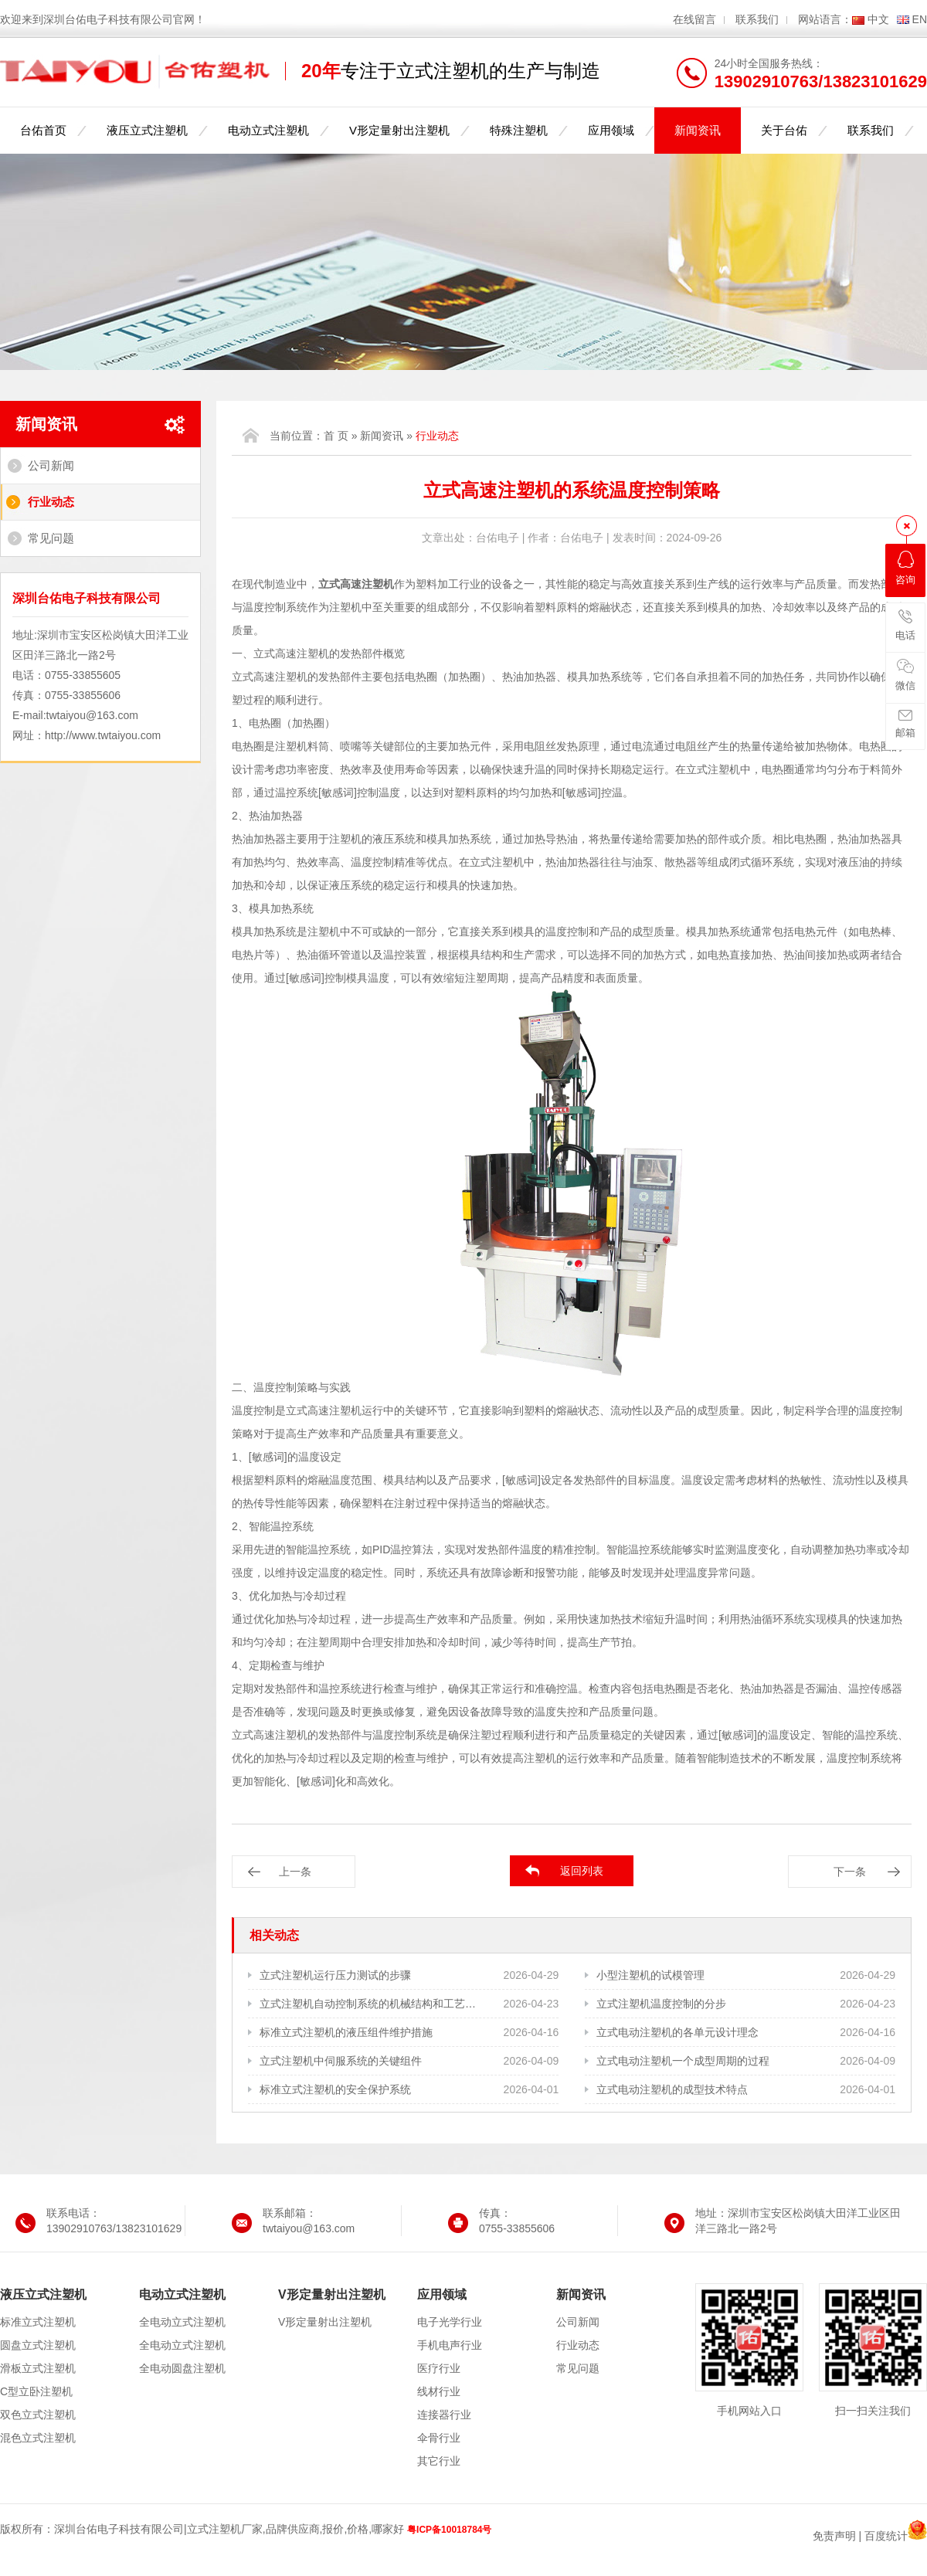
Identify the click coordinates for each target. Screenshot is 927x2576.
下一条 (850, 1871)
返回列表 (581, 1871)
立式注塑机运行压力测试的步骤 (335, 1975)
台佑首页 (43, 130)
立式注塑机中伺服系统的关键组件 (341, 2061)
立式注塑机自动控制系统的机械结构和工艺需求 (369, 2003)
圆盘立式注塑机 (38, 2345)
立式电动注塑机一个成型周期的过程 (682, 2061)
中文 (878, 19)
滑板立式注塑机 (38, 2368)
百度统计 (886, 2536)
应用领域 (611, 130)
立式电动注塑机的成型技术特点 (672, 2089)
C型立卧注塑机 (36, 2391)
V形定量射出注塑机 (399, 130)
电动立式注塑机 (268, 130)
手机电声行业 (449, 2345)
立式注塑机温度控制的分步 (661, 2003)
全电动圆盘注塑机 (182, 2368)
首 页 (336, 435)
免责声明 (834, 2536)
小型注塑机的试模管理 (650, 1975)
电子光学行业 (449, 2322)
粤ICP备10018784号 (449, 2529)
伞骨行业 (438, 2438)
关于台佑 (784, 130)
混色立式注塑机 (38, 2438)
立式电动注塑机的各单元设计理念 (677, 2032)
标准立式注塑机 (38, 2322)
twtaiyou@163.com (92, 715)
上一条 (295, 1871)
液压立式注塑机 (147, 130)
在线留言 (694, 19)
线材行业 (438, 2391)
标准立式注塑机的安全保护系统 (335, 2089)
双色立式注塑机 (38, 2414)
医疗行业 (438, 2368)
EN (919, 19)
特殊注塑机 (519, 130)
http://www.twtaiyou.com (103, 735)
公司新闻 (51, 465)
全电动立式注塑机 (182, 2322)
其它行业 (438, 2461)
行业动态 (51, 501)
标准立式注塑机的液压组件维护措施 (346, 2032)
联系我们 (757, 19)
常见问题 (51, 538)
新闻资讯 (697, 130)
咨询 (905, 568)
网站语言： (825, 19)
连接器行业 (444, 2414)
